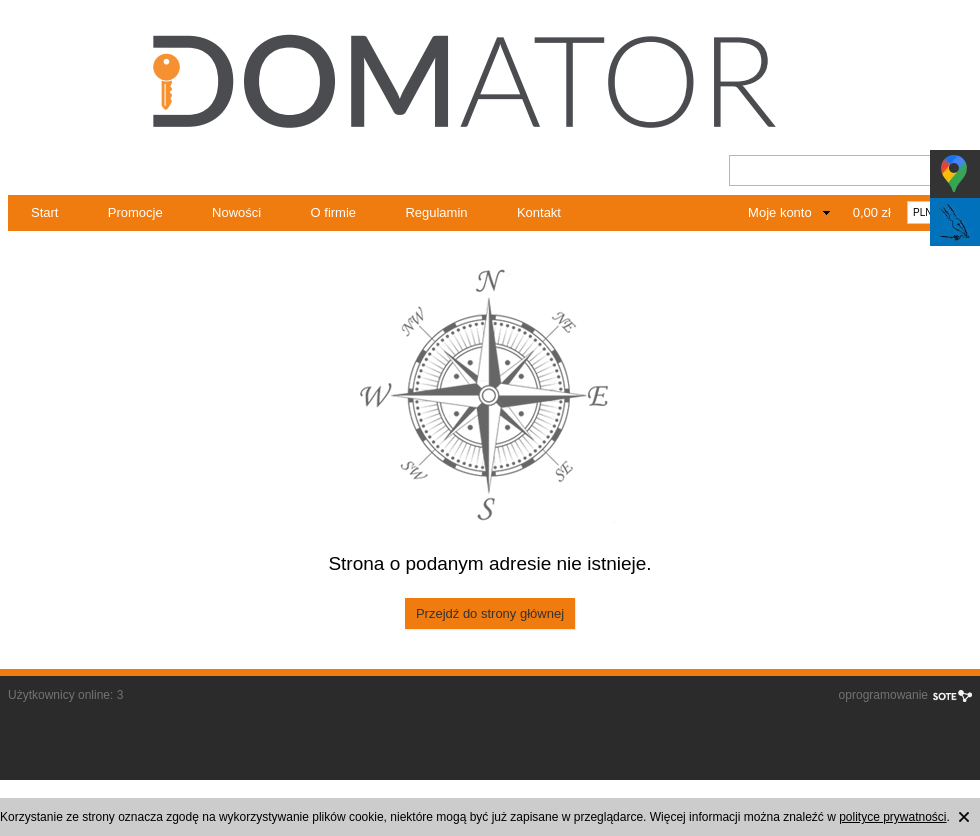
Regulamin (436, 212)
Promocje (135, 212)
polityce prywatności (892, 817)
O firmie (334, 212)
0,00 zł (872, 212)
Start (44, 212)
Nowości (236, 212)
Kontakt (539, 212)
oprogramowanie (883, 695)
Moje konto (780, 212)
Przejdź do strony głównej (490, 613)
